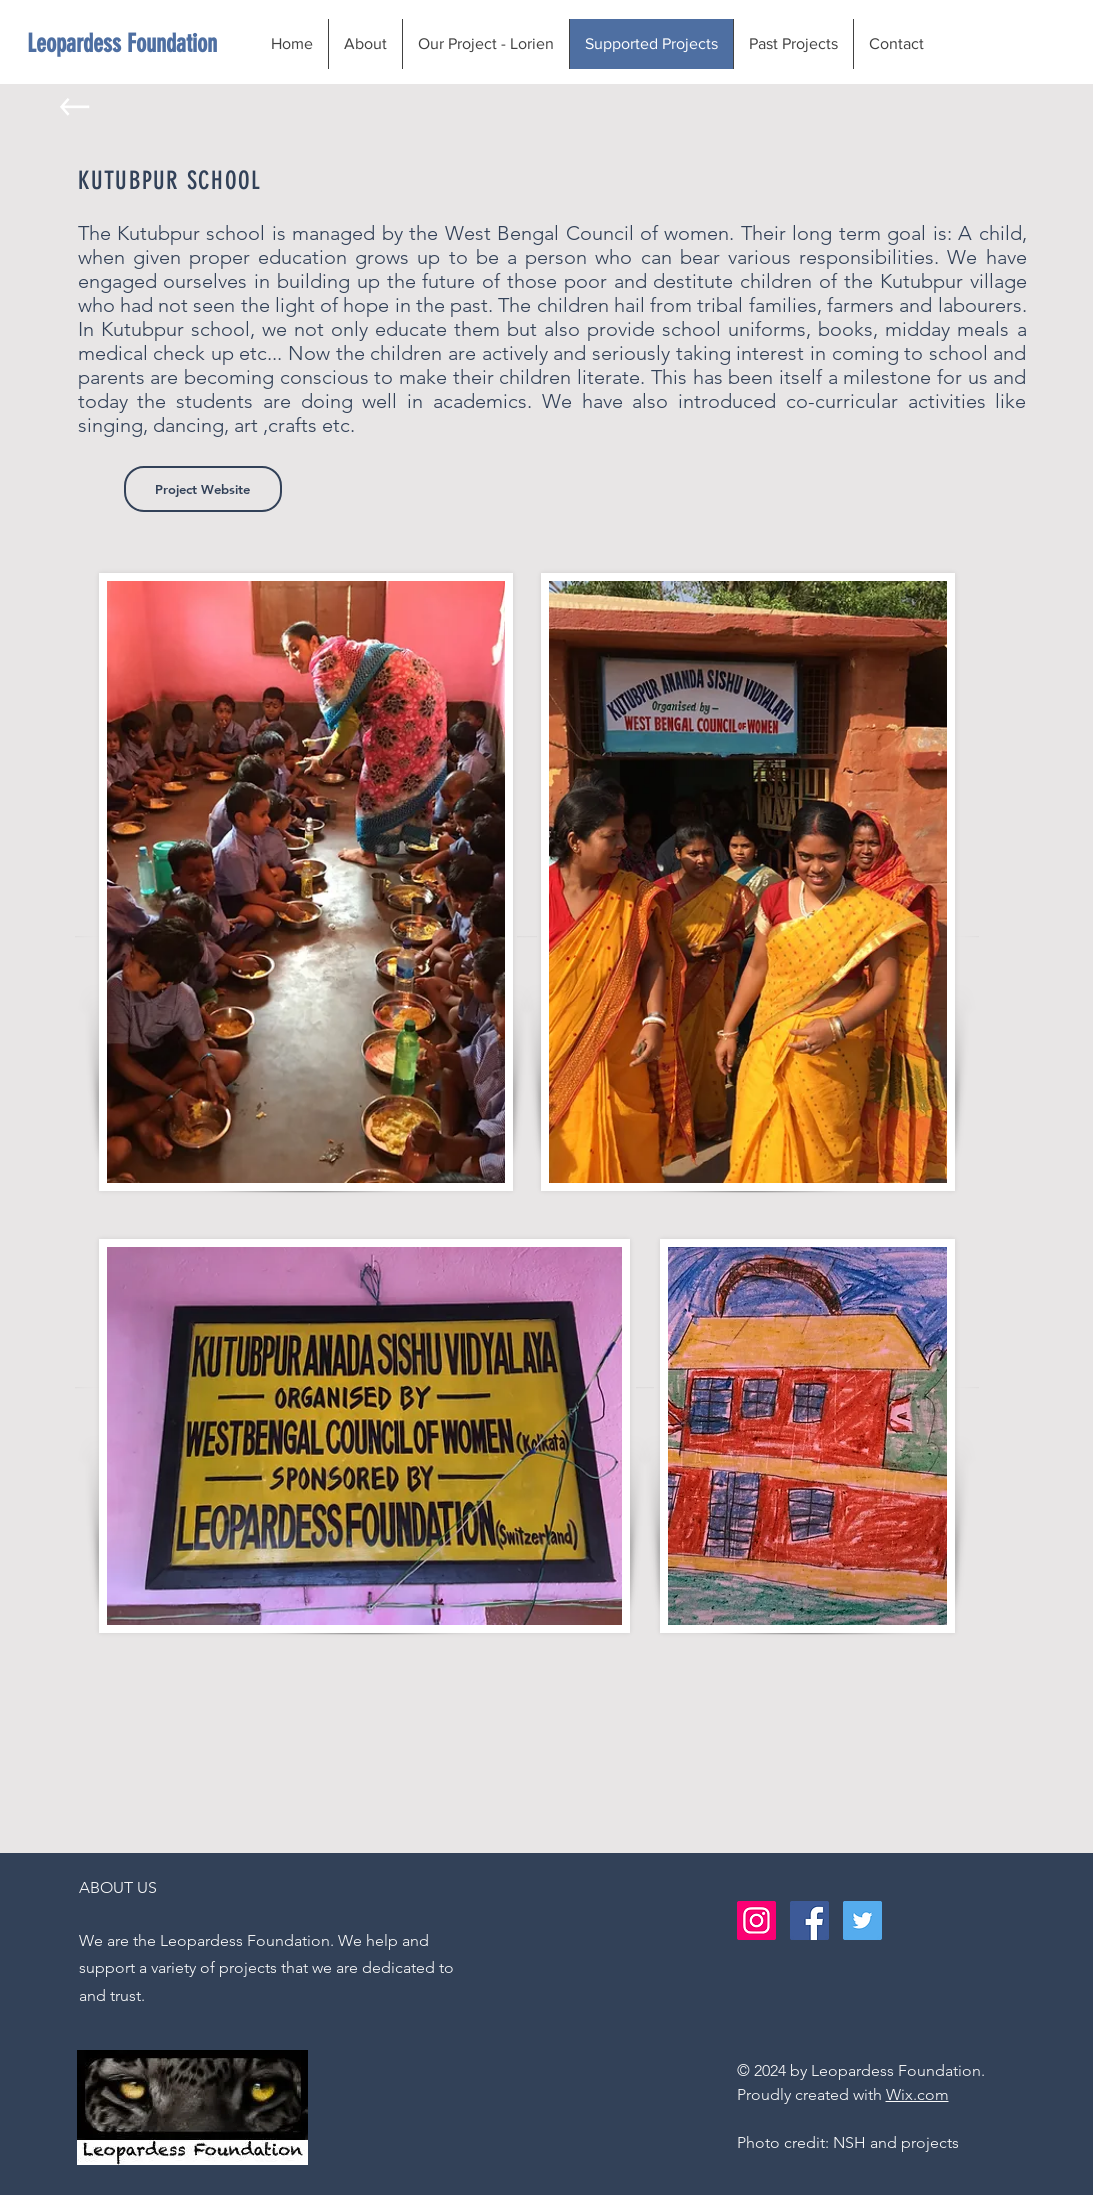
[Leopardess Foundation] (122, 43)
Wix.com (917, 2094)
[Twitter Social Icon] (862, 1920)
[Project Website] (203, 489)
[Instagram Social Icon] (756, 1920)
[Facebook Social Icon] (809, 1920)
